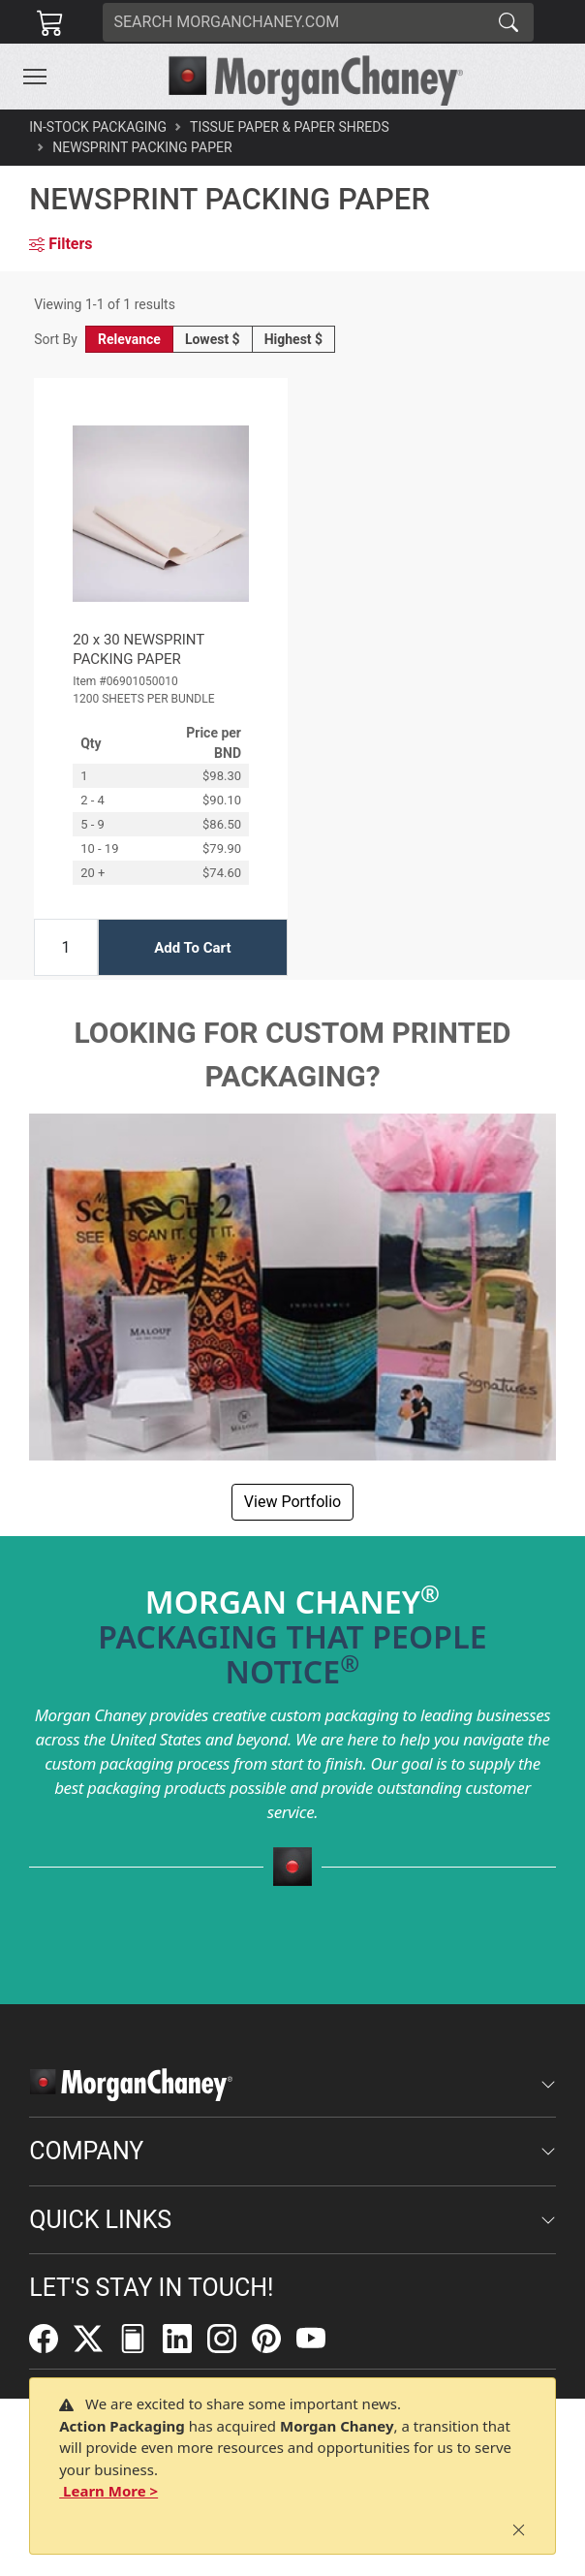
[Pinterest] (274, 2337)
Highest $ (293, 339)
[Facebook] (51, 2337)
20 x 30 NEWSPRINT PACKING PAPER (138, 649)
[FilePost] (140, 2337)
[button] (35, 76)
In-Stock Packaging (98, 127)
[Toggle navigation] (35, 76)
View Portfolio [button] (292, 1501)
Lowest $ (212, 339)
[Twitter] (96, 2337)
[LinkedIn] (185, 2337)
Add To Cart (192, 948)
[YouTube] (318, 2337)
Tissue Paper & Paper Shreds (289, 127)
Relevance (129, 339)
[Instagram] (229, 2337)
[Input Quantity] (65, 947)
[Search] (293, 22)
